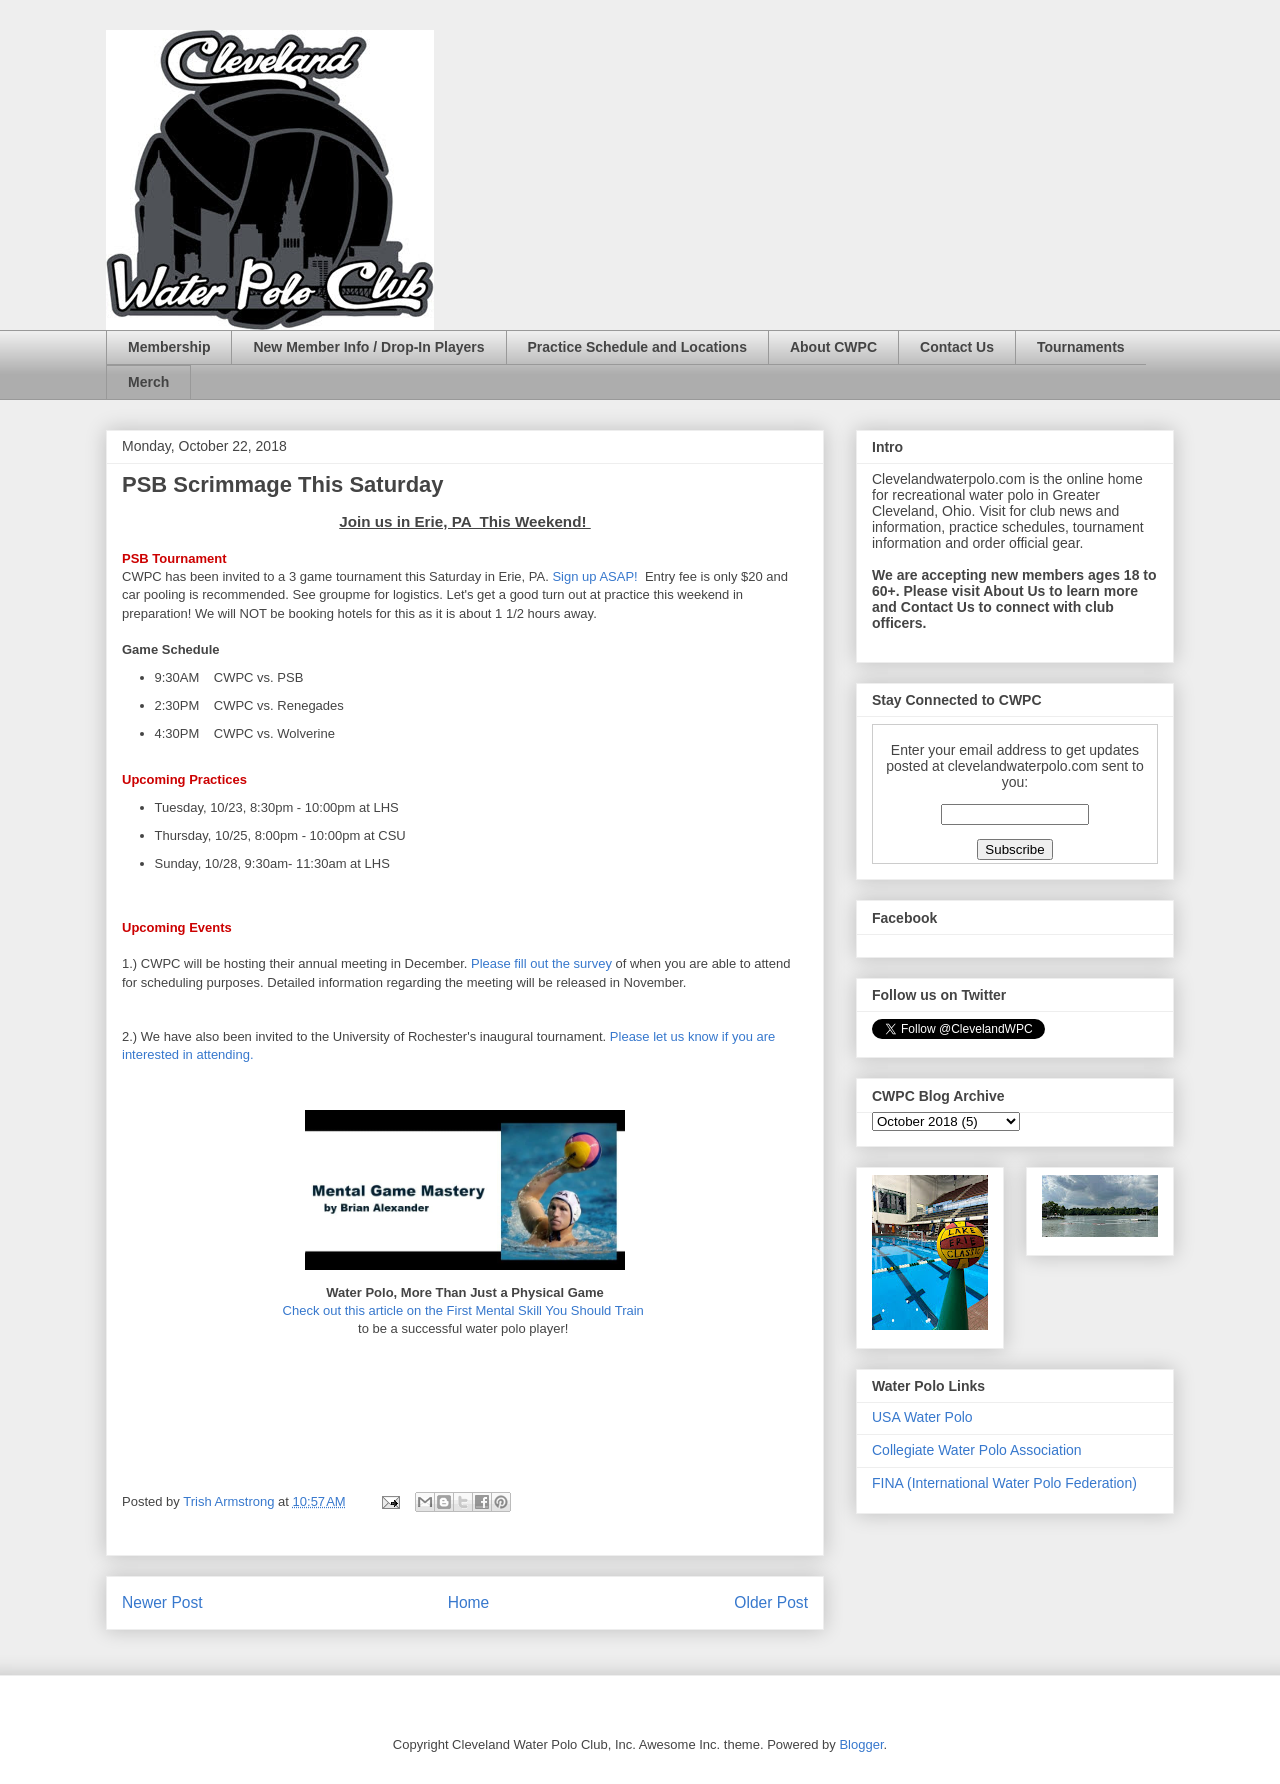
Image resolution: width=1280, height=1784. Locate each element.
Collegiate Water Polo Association (977, 1450)
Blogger (861, 1744)
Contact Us (957, 347)
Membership (169, 347)
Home (469, 1602)
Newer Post (162, 1602)
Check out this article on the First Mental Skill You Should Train (463, 1310)
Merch (148, 382)
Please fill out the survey (541, 963)
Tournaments (1081, 347)
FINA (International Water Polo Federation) (1004, 1483)
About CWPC (833, 347)
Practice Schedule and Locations (637, 347)
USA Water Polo (922, 1417)
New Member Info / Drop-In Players (368, 347)
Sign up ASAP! (596, 576)
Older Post (771, 1602)
